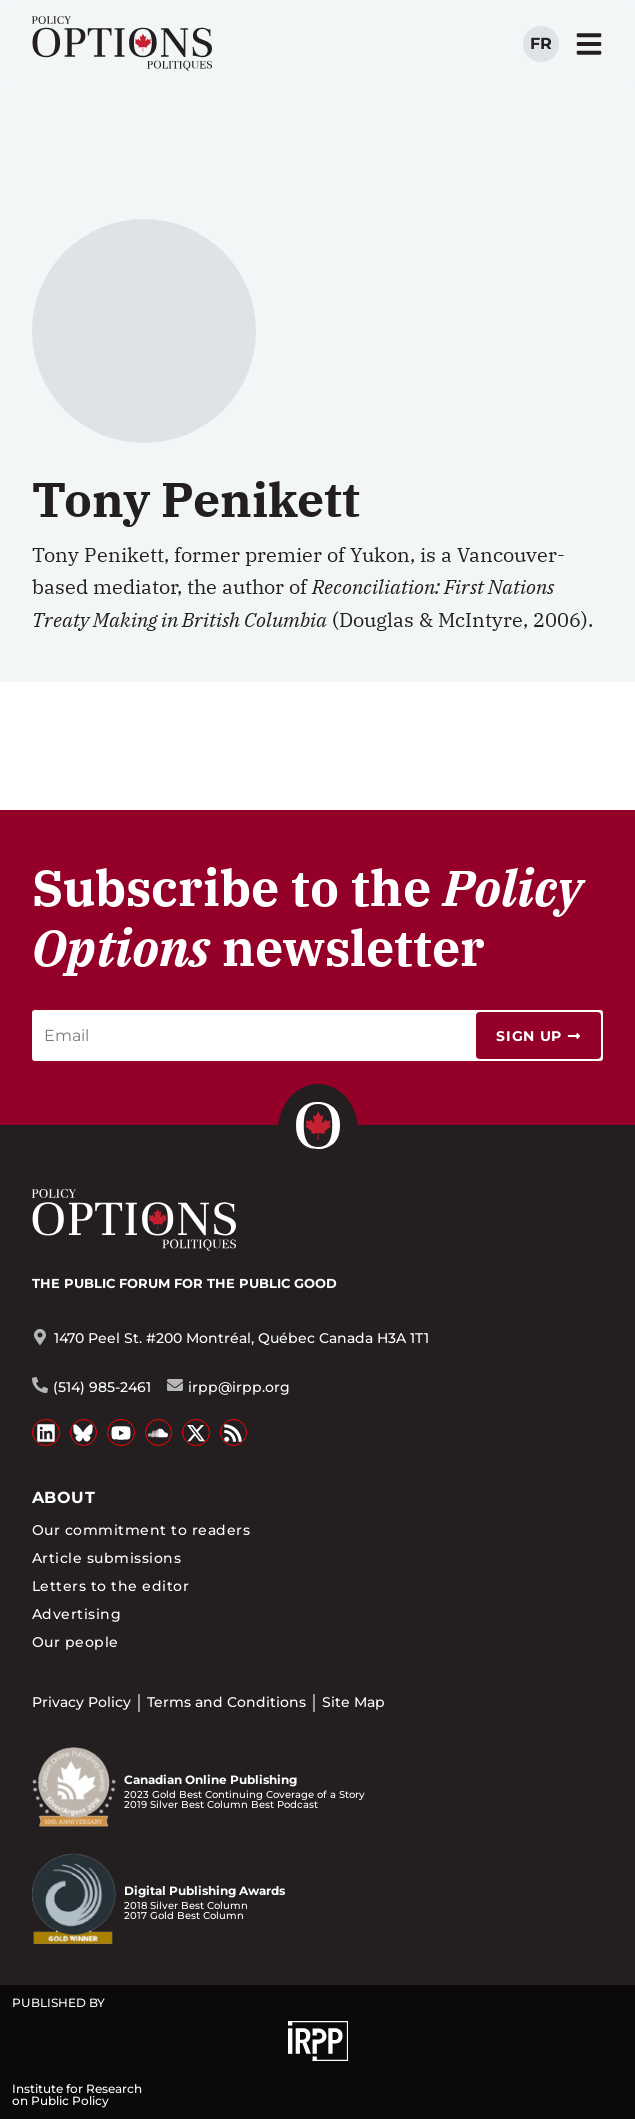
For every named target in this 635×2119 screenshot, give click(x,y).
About (63, 1497)
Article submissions (106, 1558)
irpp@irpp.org (239, 1387)
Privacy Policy (81, 1702)
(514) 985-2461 (102, 1387)
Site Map (353, 1702)
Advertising (76, 1614)
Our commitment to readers (141, 1530)
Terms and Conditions (226, 1702)
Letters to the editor (110, 1586)
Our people (75, 1642)
